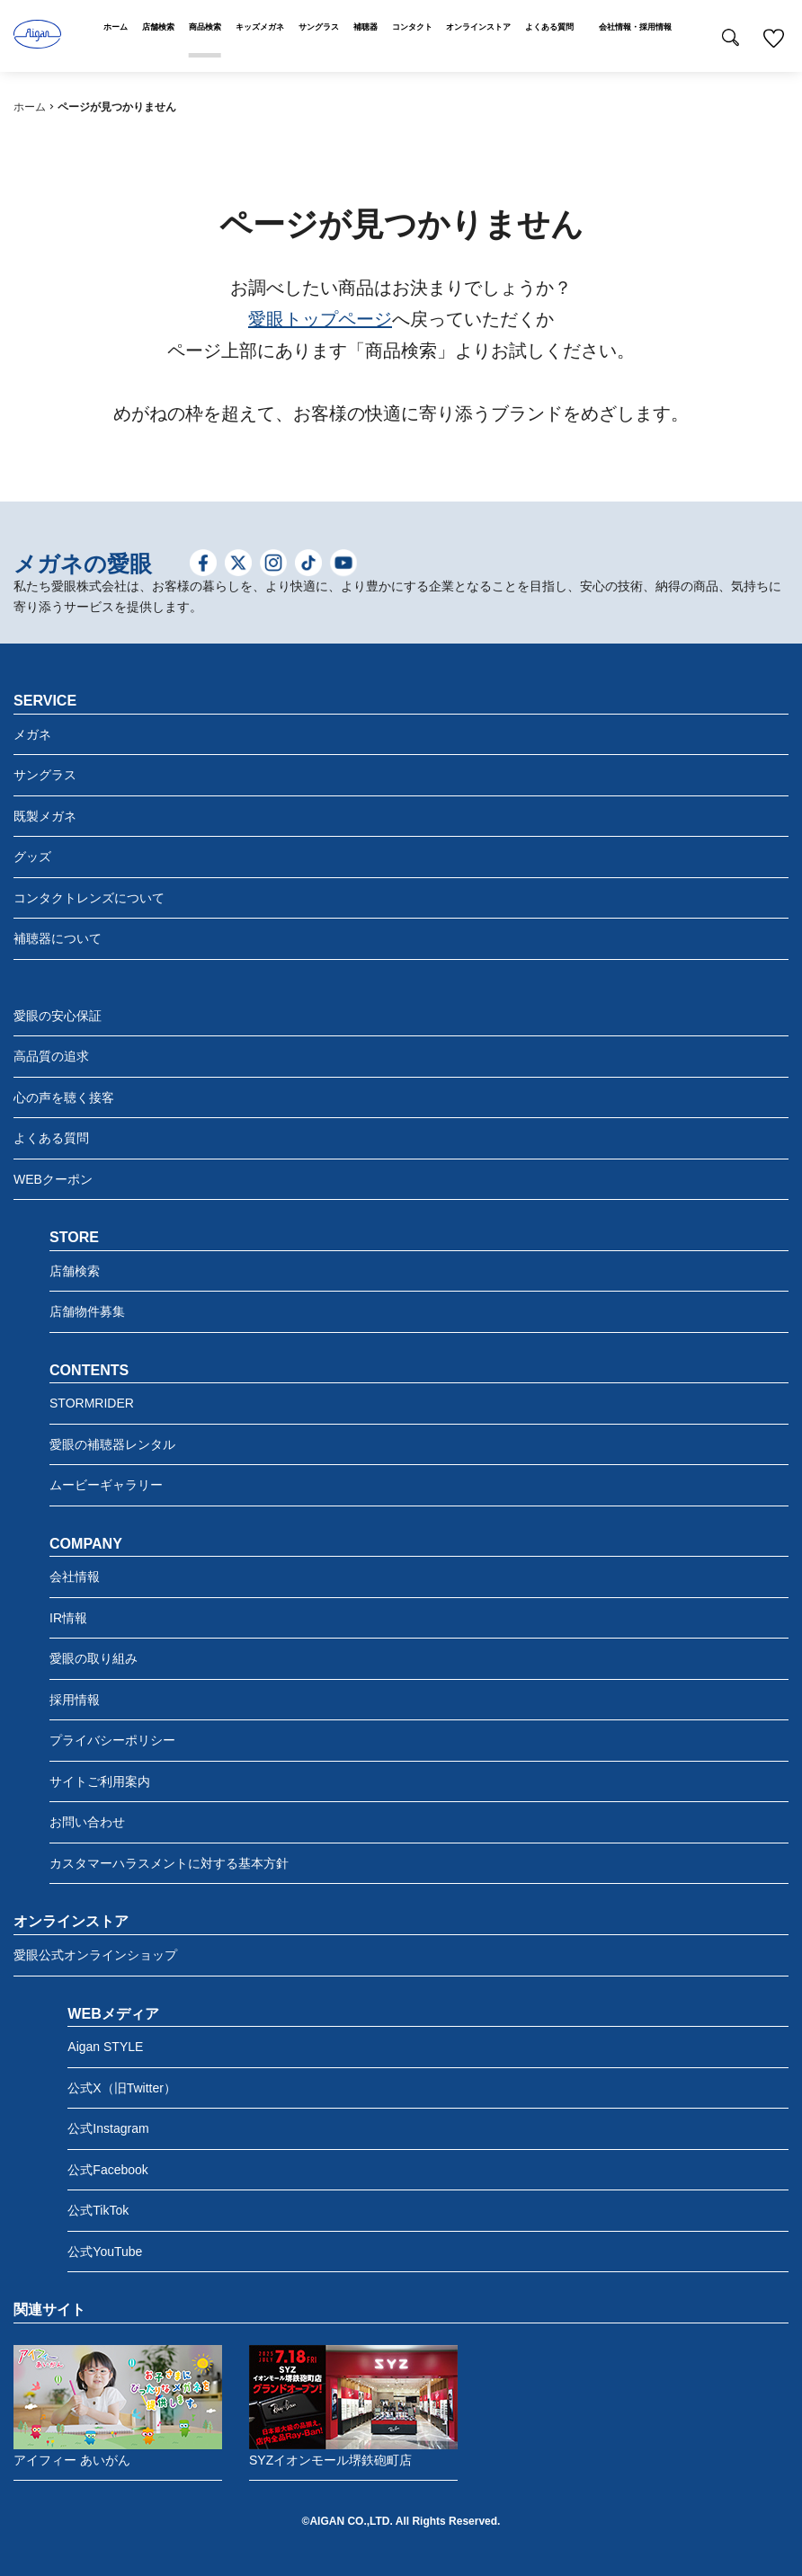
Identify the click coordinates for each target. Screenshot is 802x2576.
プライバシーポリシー (112, 1740)
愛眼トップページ (320, 319)
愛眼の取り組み (93, 1658)
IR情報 (68, 1618)
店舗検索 (74, 1271)
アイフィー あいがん (117, 2406)
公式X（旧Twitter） (121, 2088)
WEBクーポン (53, 1179)
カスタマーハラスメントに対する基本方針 (169, 1863)
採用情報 (74, 1699)
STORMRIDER (91, 1403)
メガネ (32, 734)
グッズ (32, 856)
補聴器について (57, 938)
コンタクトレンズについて (89, 898)
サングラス (44, 775)
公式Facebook (107, 2170)
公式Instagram (107, 2128)
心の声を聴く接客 (63, 1097)
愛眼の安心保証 (57, 1015)
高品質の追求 (51, 1056)
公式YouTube (104, 2251)
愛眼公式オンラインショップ (95, 1955)
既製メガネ (44, 816)
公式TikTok (98, 2210)
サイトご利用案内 (99, 1781)
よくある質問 (51, 1138)
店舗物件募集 (87, 1311)
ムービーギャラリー (106, 1485)
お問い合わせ (87, 1822)
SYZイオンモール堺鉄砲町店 (353, 2406)
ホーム (29, 107)
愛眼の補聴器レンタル (112, 1444)
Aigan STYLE (105, 2046)
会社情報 (74, 1576)
